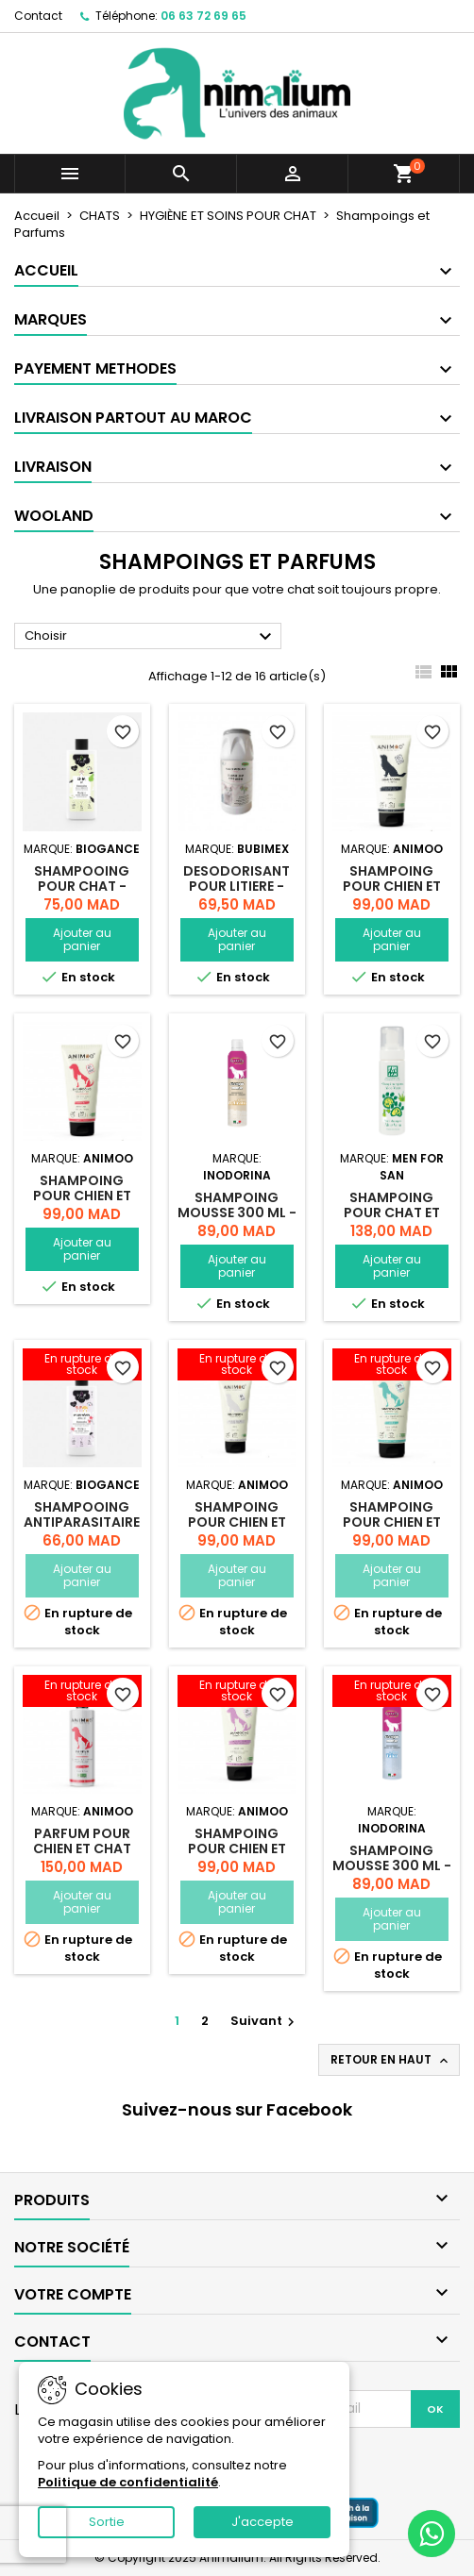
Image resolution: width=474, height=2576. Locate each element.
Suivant (264, 2021)
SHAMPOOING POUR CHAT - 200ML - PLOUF (81, 886)
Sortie (107, 2522)
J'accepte (262, 2522)
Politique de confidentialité (128, 2482)
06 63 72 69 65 (203, 16)
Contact (38, 16)
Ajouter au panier (82, 939)
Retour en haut (390, 2059)
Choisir (151, 637)
